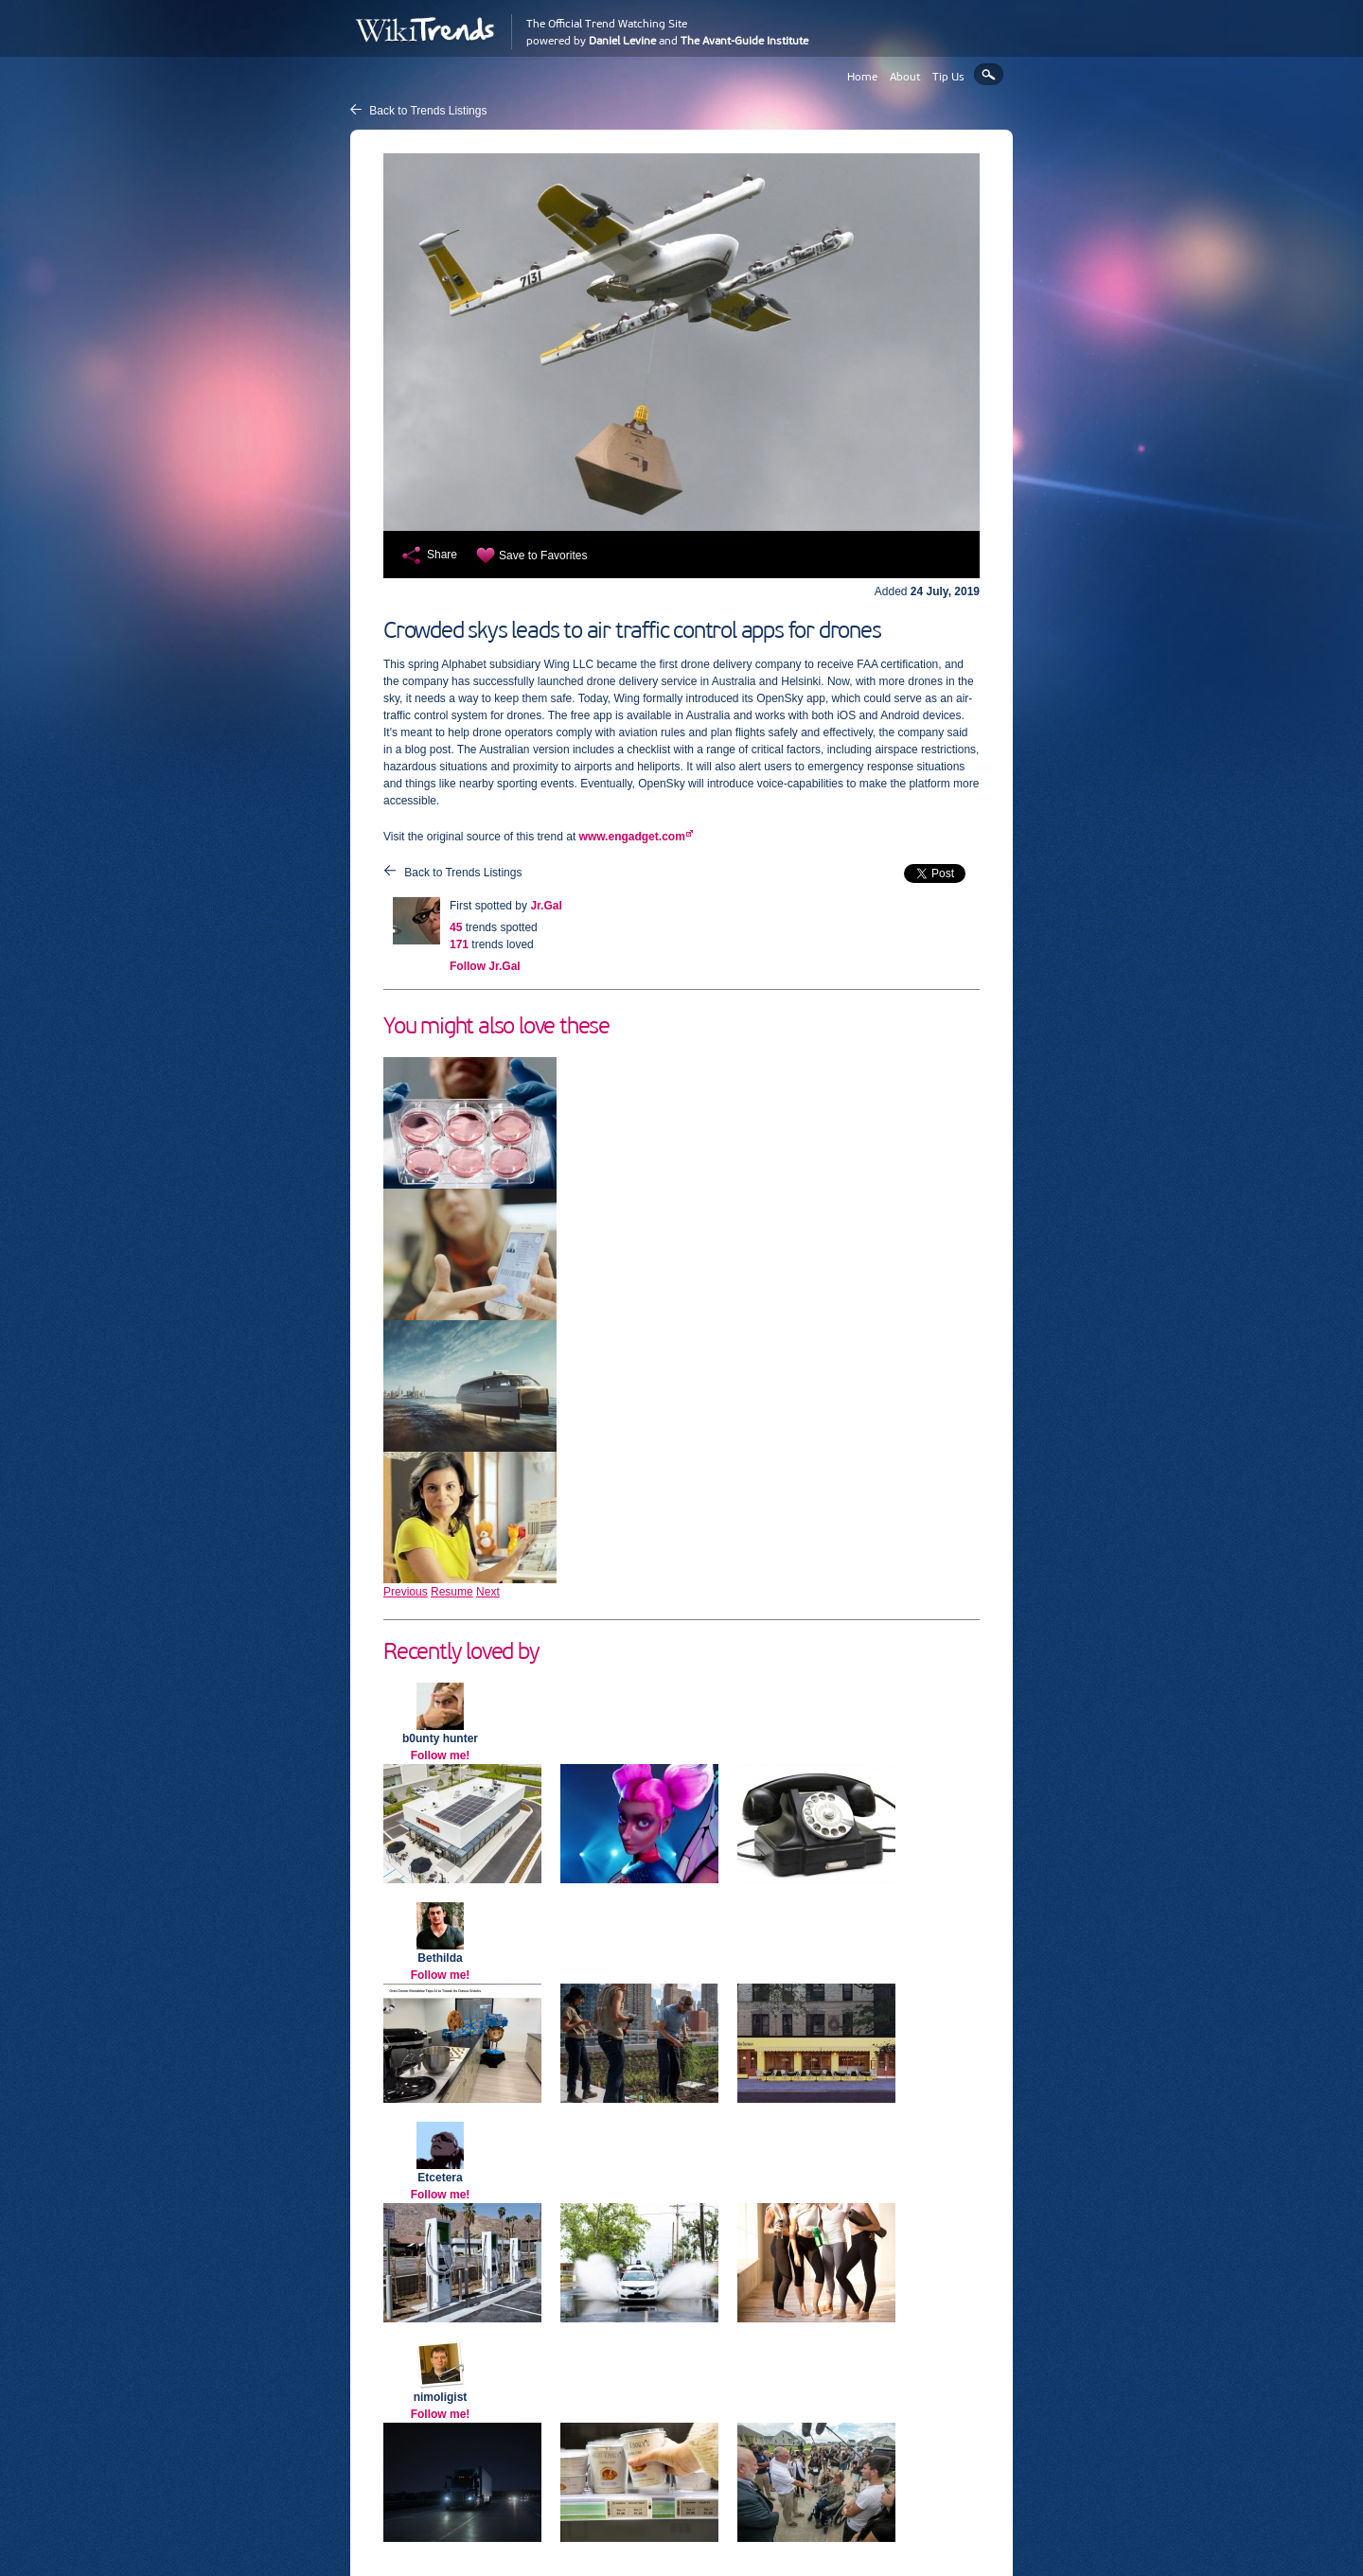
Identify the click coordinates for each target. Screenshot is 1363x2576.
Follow (485, 966)
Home (862, 76)
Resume (452, 1591)
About (905, 76)
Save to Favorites (543, 555)
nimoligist (441, 2397)
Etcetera (439, 2177)
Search (988, 74)
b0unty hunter (440, 1738)
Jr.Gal (545, 905)
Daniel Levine (622, 40)
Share (442, 554)
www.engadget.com (632, 836)
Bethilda (439, 1958)
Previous (405, 1591)
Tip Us (948, 76)
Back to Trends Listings (428, 110)
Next (488, 1591)
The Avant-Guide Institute (744, 40)
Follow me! (440, 1755)
